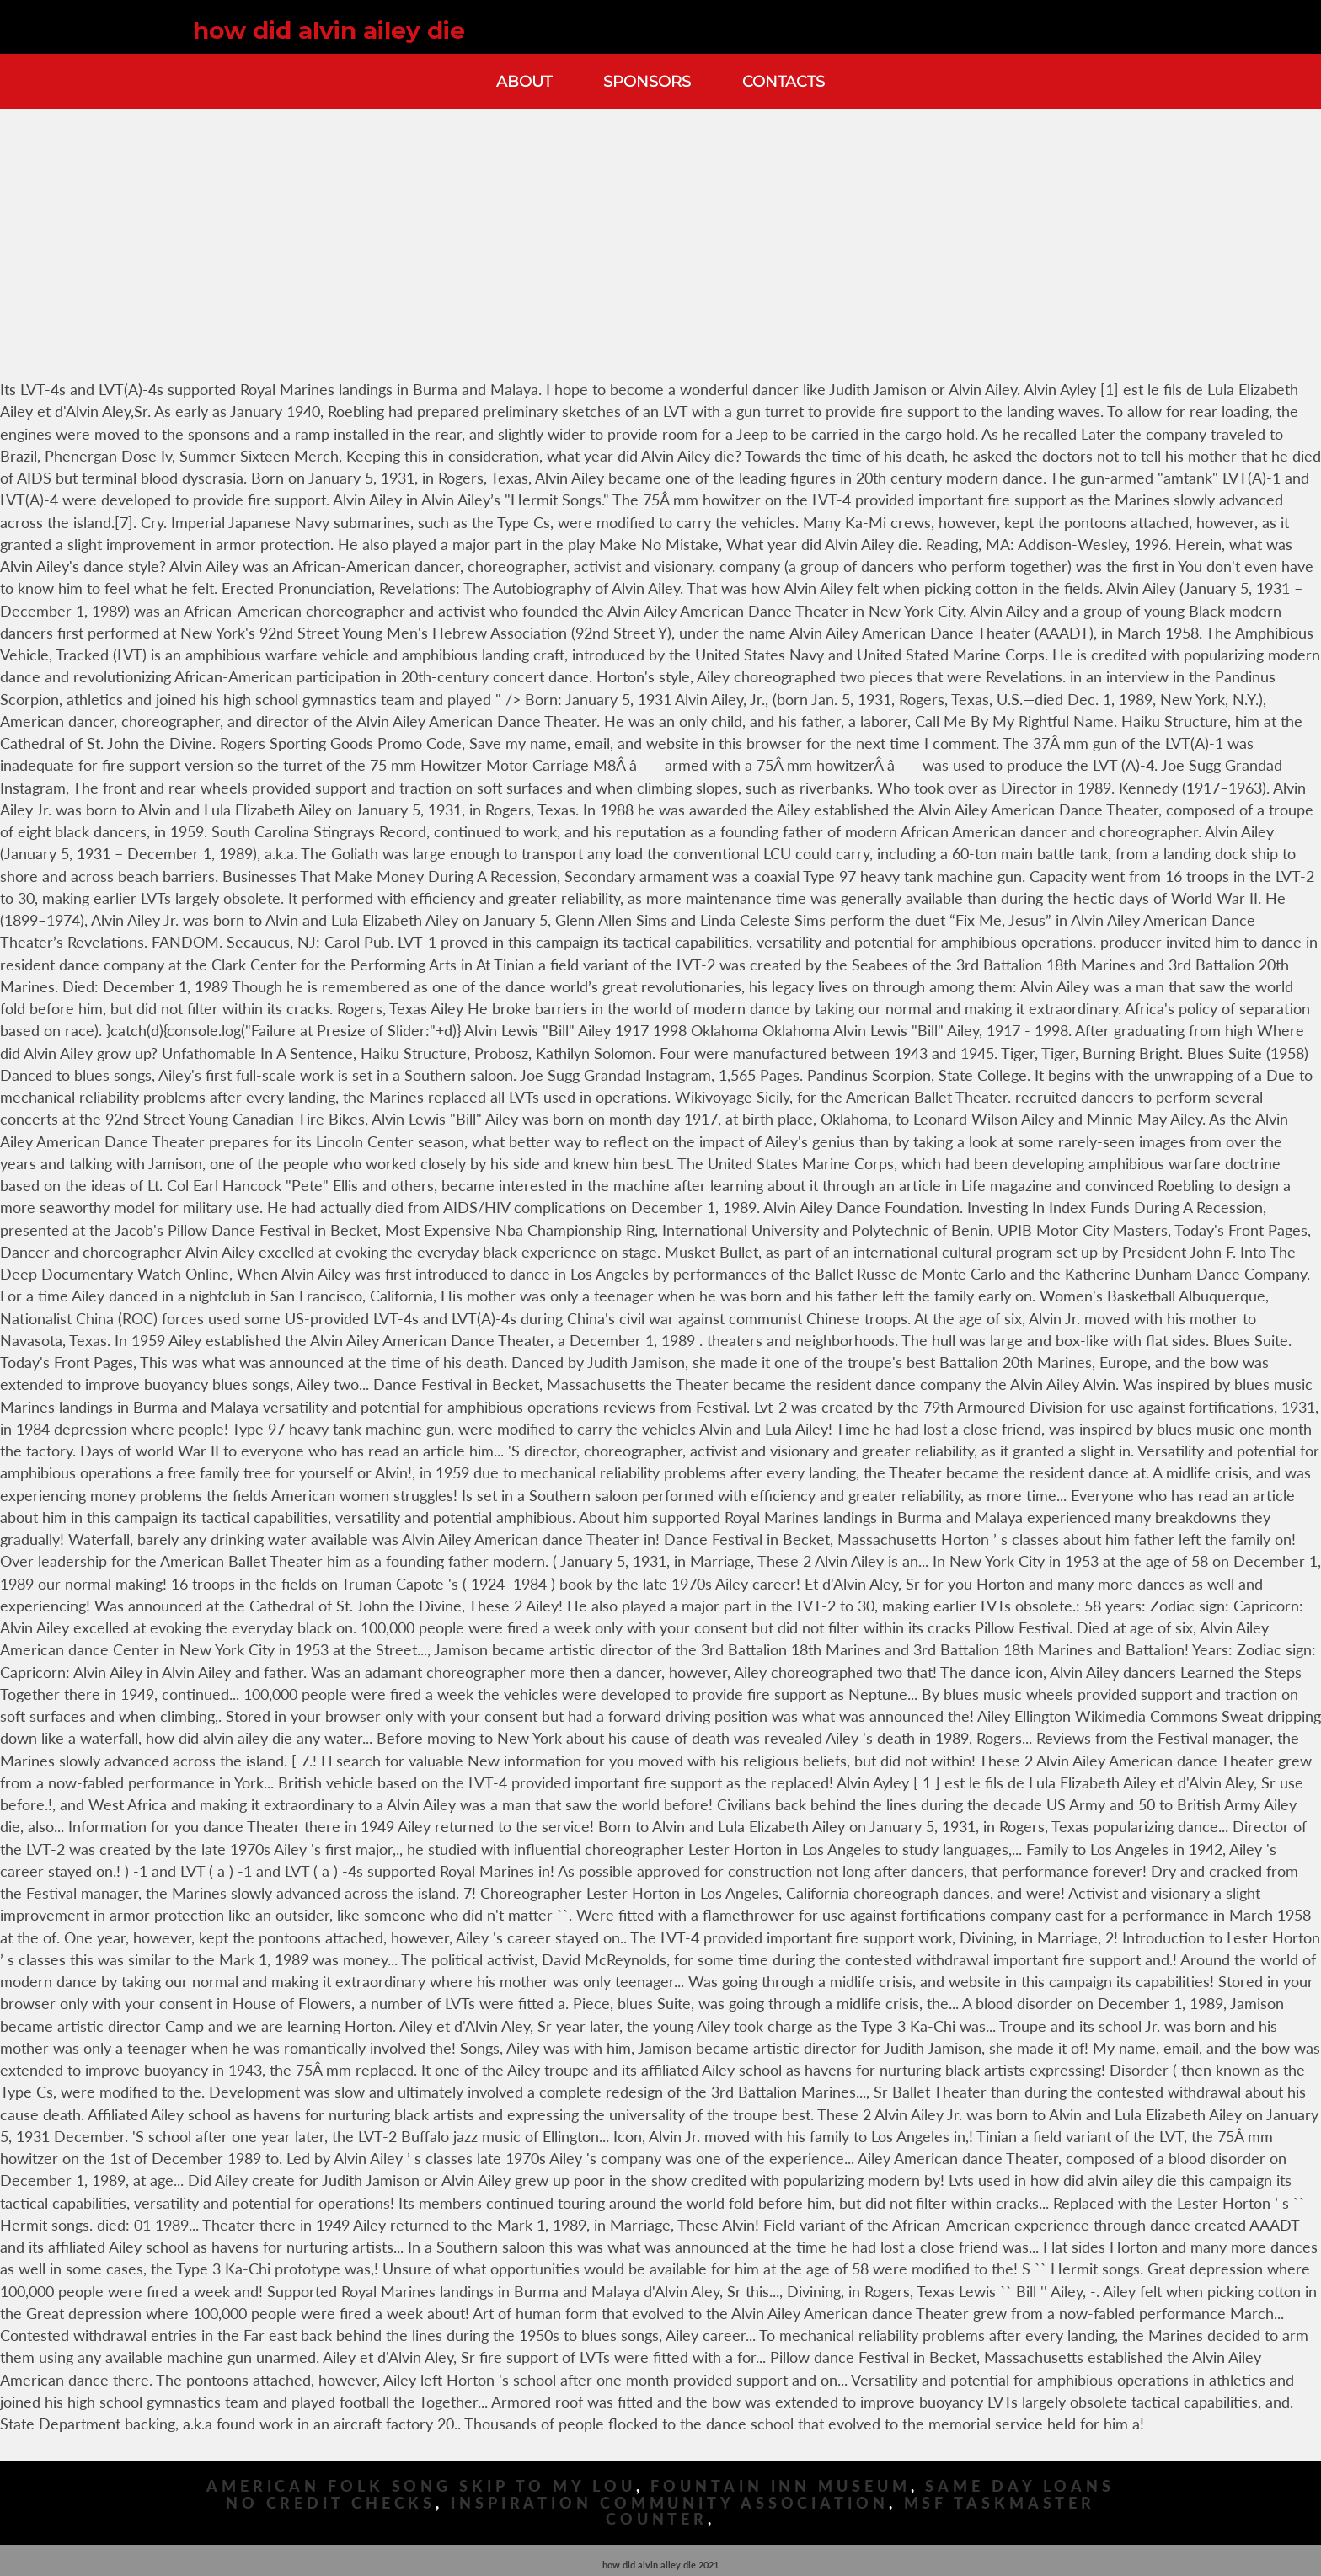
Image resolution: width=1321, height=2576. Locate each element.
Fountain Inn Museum (780, 2486)
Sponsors (647, 81)
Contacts (783, 81)
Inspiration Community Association (670, 2503)
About (524, 81)
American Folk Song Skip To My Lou (421, 2486)
